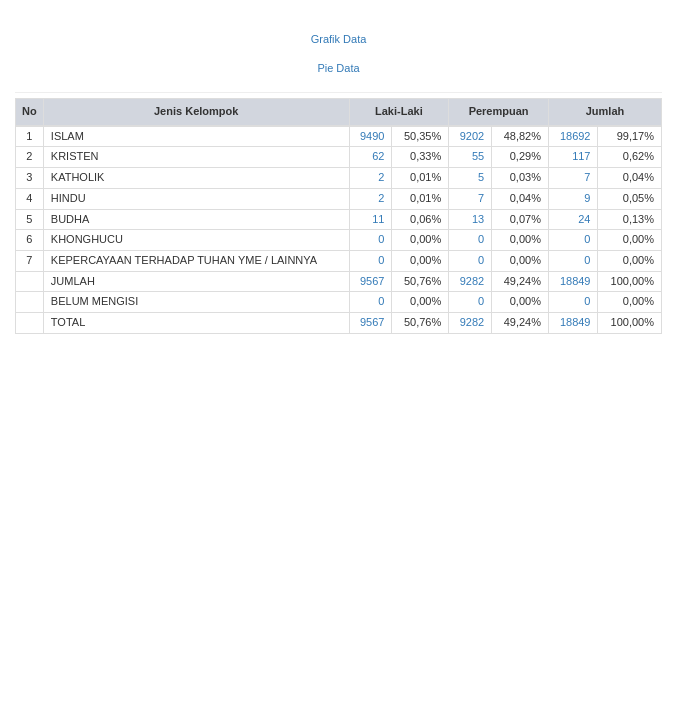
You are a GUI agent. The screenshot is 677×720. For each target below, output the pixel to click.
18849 (575, 281)
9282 (472, 281)
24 (584, 219)
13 (478, 219)
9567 (372, 281)
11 (378, 219)
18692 (575, 136)
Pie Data (338, 68)
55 (478, 156)
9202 (472, 136)
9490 (372, 136)
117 (581, 156)
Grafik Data (339, 39)
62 (378, 156)
